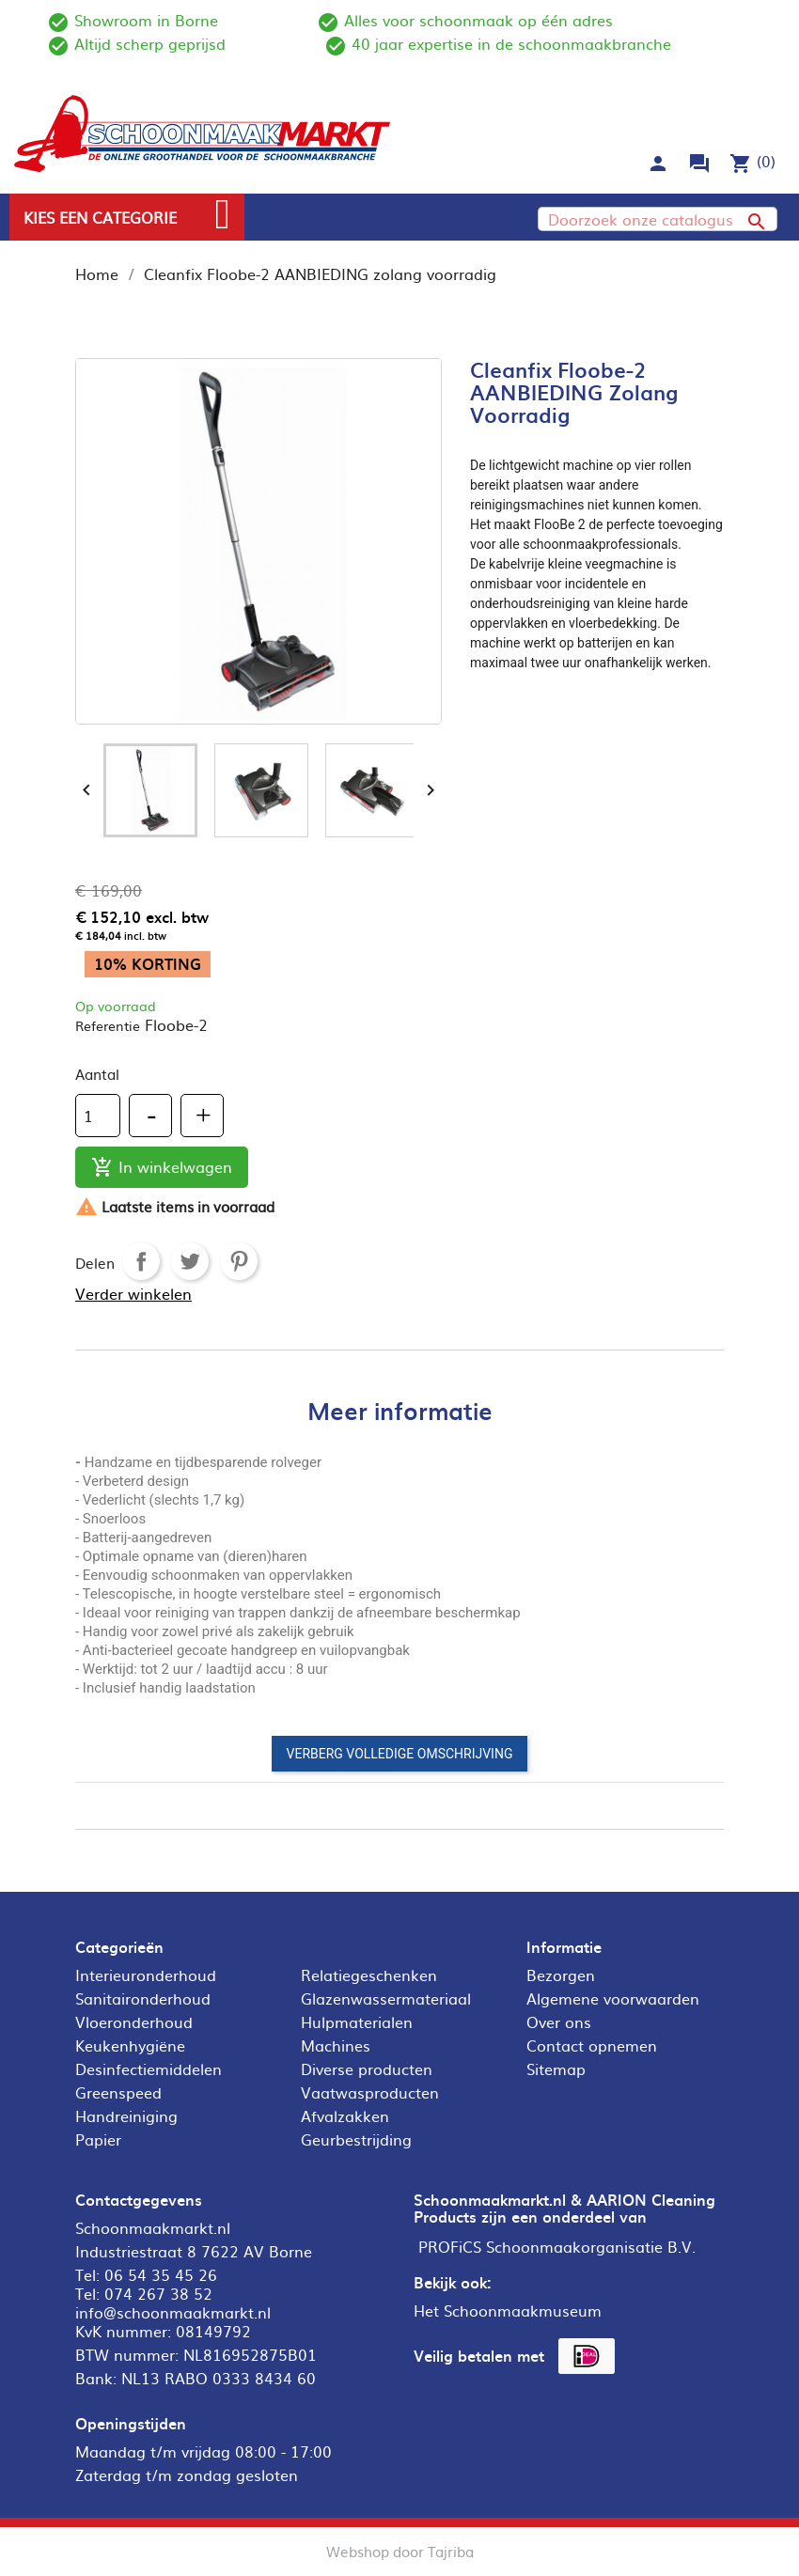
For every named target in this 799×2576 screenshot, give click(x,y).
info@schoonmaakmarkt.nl (173, 2312)
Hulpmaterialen (357, 2021)
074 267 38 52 (158, 2293)
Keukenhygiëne (130, 2045)
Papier (98, 2139)
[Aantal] (97, 1115)
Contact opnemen (591, 2045)
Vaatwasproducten (370, 2092)
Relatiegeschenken (369, 1974)
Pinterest (239, 1261)
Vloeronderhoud (134, 2021)
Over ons (558, 2021)
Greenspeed (118, 2092)
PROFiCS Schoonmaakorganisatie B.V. (557, 2246)
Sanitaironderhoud (143, 1998)
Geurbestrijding (356, 2139)
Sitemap (556, 2068)
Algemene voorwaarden (612, 1998)
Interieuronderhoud (145, 1974)
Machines (335, 2045)
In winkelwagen (161, 1167)
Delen (141, 1261)
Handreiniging (126, 2115)
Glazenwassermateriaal (386, 1998)
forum (699, 163)
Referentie (107, 1025)
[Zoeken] (657, 219)
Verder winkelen (133, 1293)
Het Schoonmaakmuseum (508, 2310)
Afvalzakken (345, 2115)
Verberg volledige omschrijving (400, 1753)
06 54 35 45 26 (160, 2274)
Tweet (190, 1261)
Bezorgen (560, 1974)
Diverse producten (366, 2068)
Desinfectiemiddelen (148, 2068)
